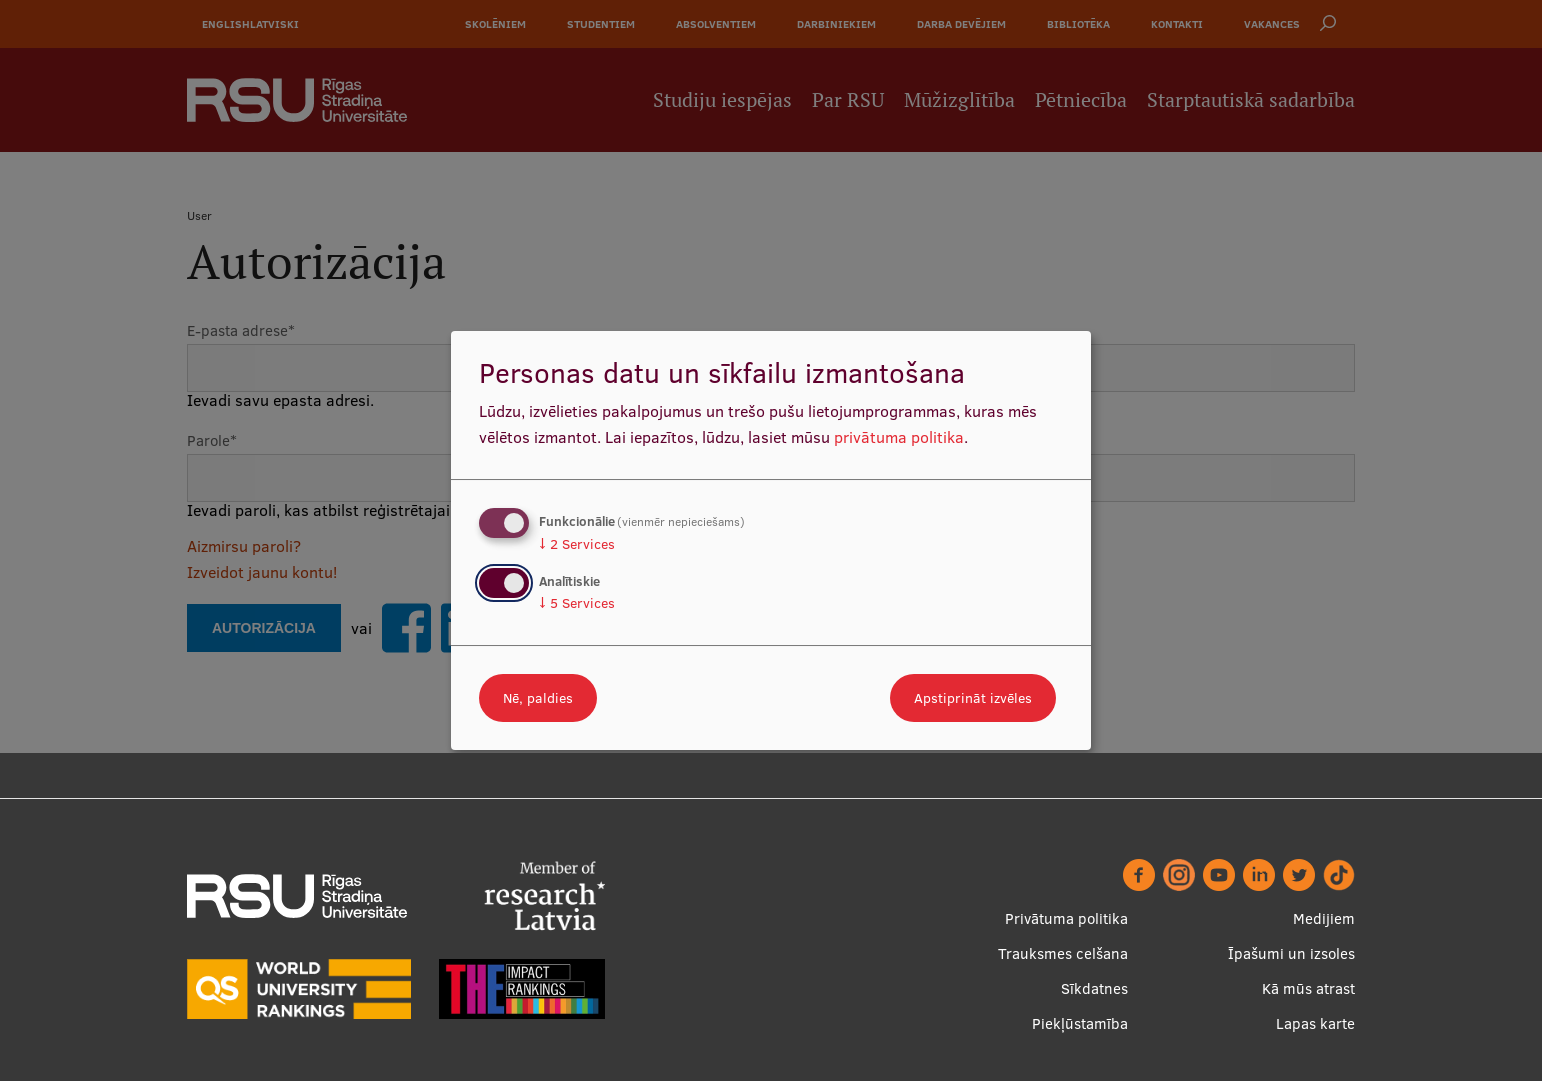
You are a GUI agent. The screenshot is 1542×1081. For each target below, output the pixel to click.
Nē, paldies (538, 698)
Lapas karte (1315, 1023)
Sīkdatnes (1094, 988)
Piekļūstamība (1080, 1023)
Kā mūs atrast (1308, 988)
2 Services (577, 544)
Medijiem (1324, 918)
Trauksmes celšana (1063, 953)
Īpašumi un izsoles (1291, 953)
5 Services (577, 603)
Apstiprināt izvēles (973, 698)
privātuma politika (899, 437)
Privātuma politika (1066, 918)
